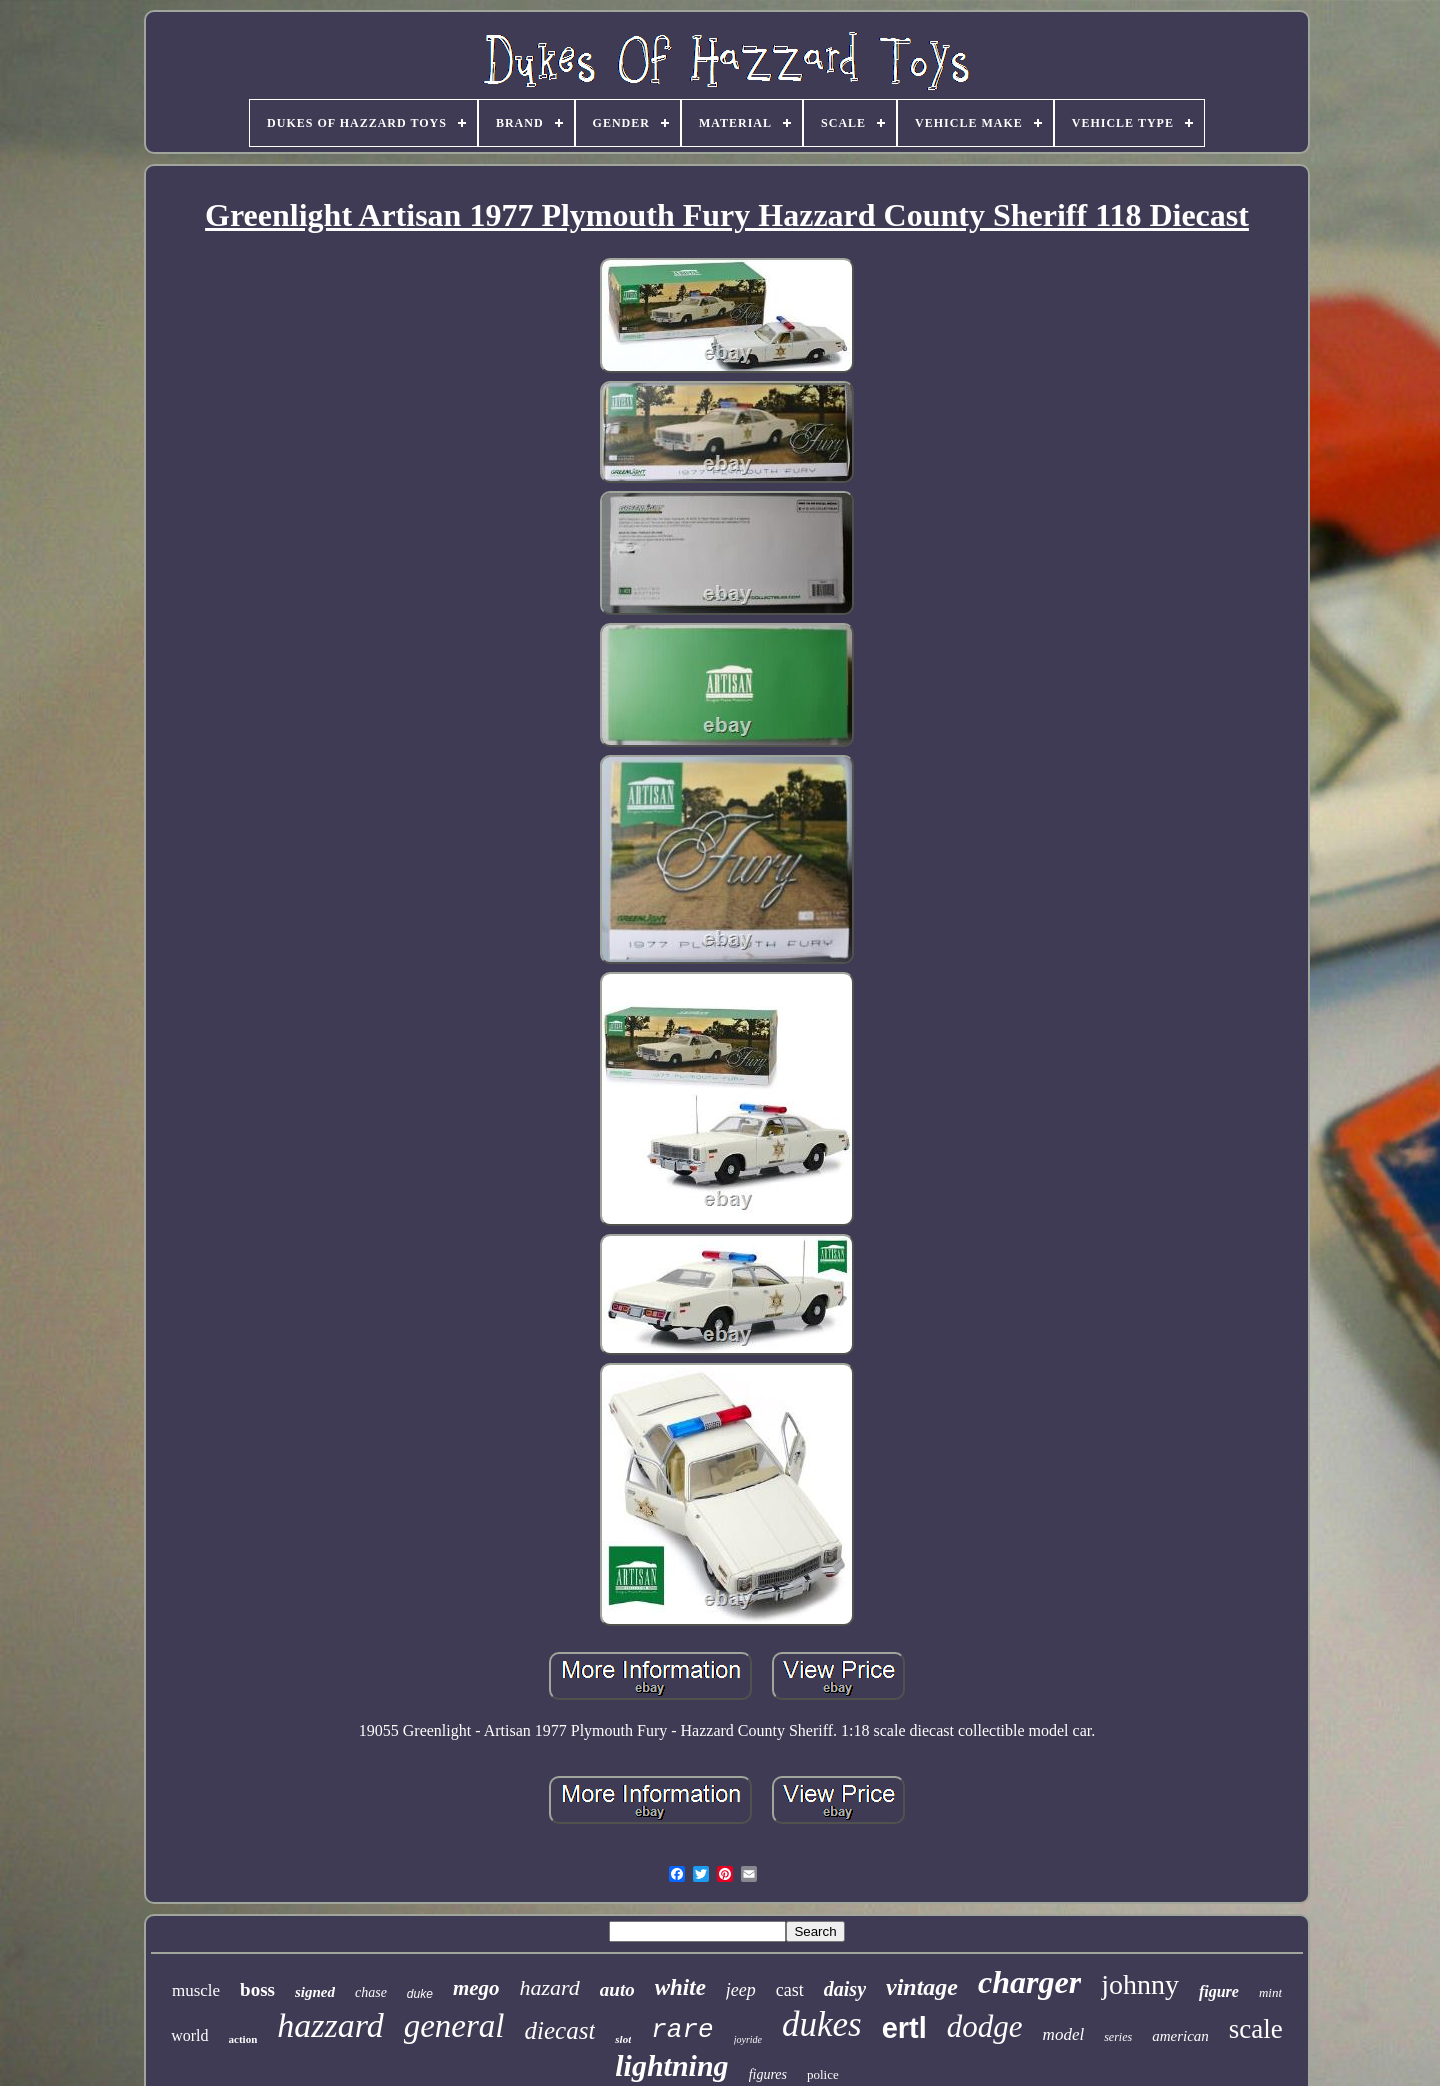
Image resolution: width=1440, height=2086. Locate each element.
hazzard (330, 2025)
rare (682, 2030)
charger (1029, 1982)
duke (420, 1994)
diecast (560, 2030)
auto (617, 1989)
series (1118, 2037)
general (454, 2026)
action (243, 2039)
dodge (985, 2026)
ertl (904, 2028)
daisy (845, 1989)
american (1180, 2036)
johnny (1140, 1984)
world (189, 2035)
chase (371, 1992)
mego (476, 1988)
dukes (822, 2024)
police (823, 2074)
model (1064, 2034)
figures (768, 2074)
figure (1219, 1991)
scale (1256, 2029)
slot (623, 2039)
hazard (550, 1987)
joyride (748, 2039)
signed (315, 1992)
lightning (671, 2065)
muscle (196, 1990)
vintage (922, 1987)
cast (790, 1990)
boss (257, 1989)
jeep (741, 1990)
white (680, 1987)
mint (1270, 1992)
